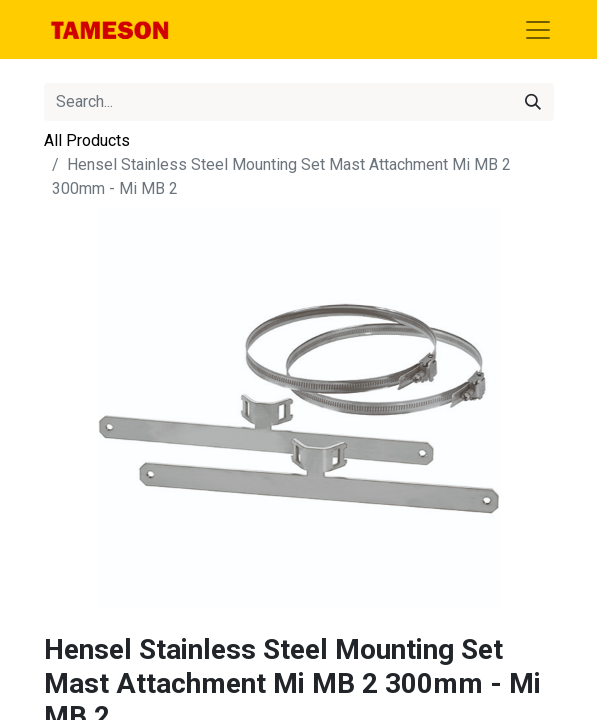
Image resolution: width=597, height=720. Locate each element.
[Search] (533, 102)
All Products (87, 140)
